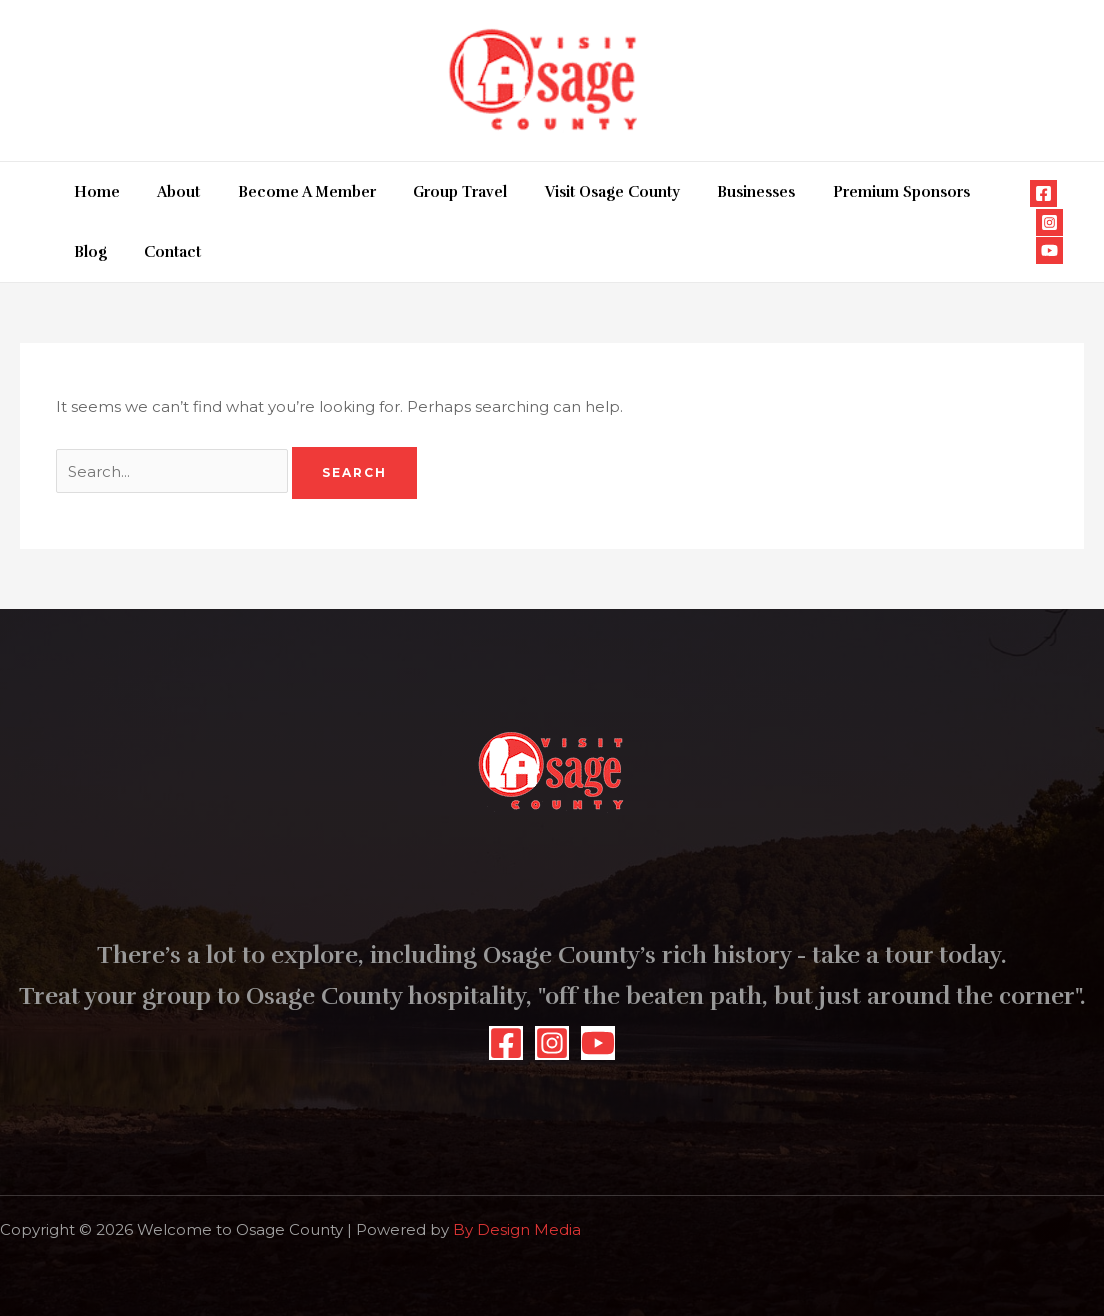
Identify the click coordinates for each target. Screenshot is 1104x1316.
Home (93, 192)
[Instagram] (1049, 222)
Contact (98, 252)
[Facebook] (1043, 193)
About (167, 192)
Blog (967, 192)
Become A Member (288, 192)
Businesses (715, 192)
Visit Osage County (578, 192)
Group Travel (434, 192)
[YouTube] (1049, 250)
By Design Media (517, 1229)
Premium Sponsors (852, 192)
